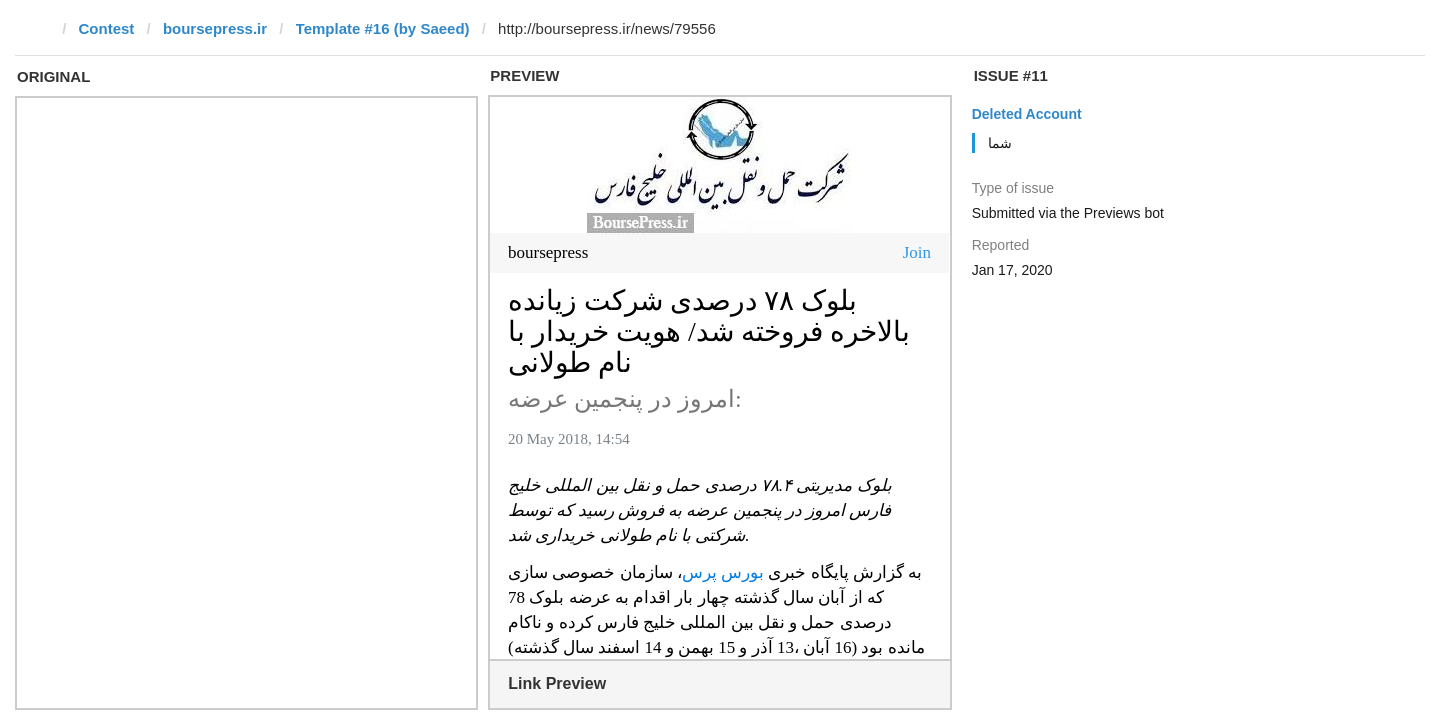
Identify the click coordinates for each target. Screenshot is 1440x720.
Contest (107, 28)
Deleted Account (1027, 114)
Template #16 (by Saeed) (383, 28)
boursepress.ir (215, 28)
